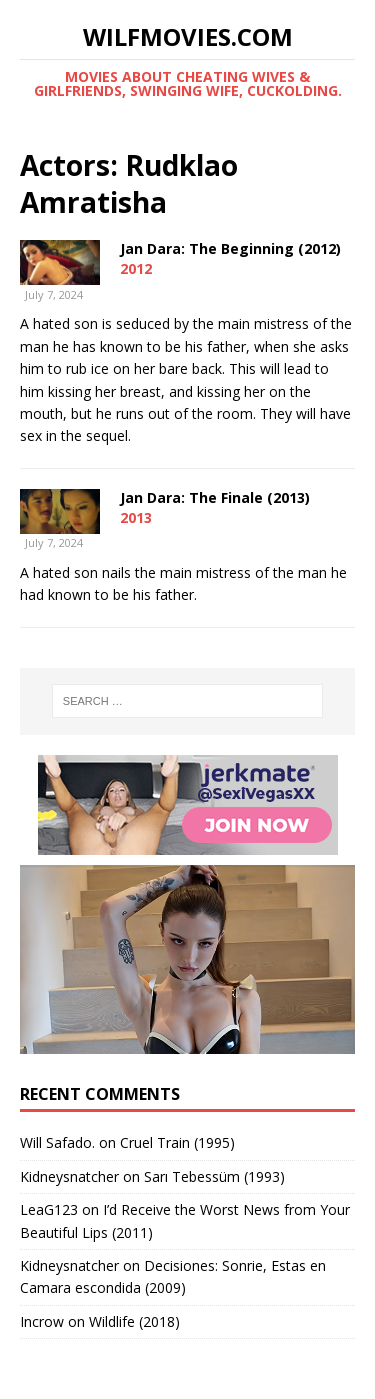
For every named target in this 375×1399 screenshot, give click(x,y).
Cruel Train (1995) (177, 1142)
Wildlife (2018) (134, 1321)
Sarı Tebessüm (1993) (214, 1176)
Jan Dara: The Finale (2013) (215, 497)
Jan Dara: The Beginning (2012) (230, 248)
